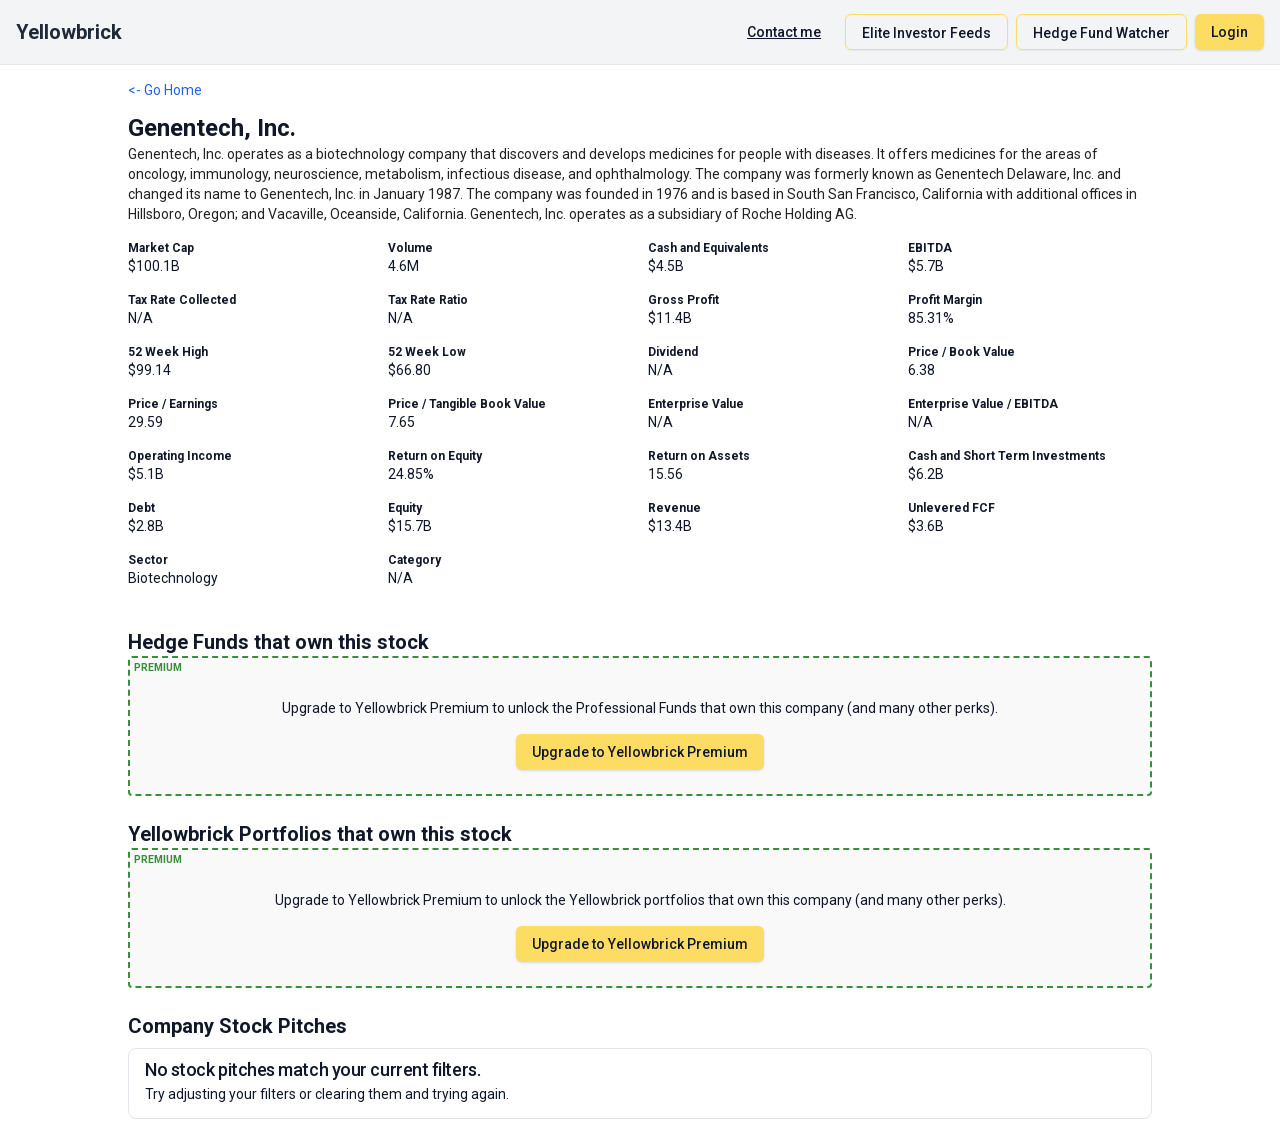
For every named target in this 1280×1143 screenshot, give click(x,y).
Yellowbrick (69, 32)
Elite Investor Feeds (926, 33)
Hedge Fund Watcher (1101, 33)
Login (1229, 32)
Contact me (784, 32)
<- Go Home (165, 90)
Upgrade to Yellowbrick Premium (640, 752)
